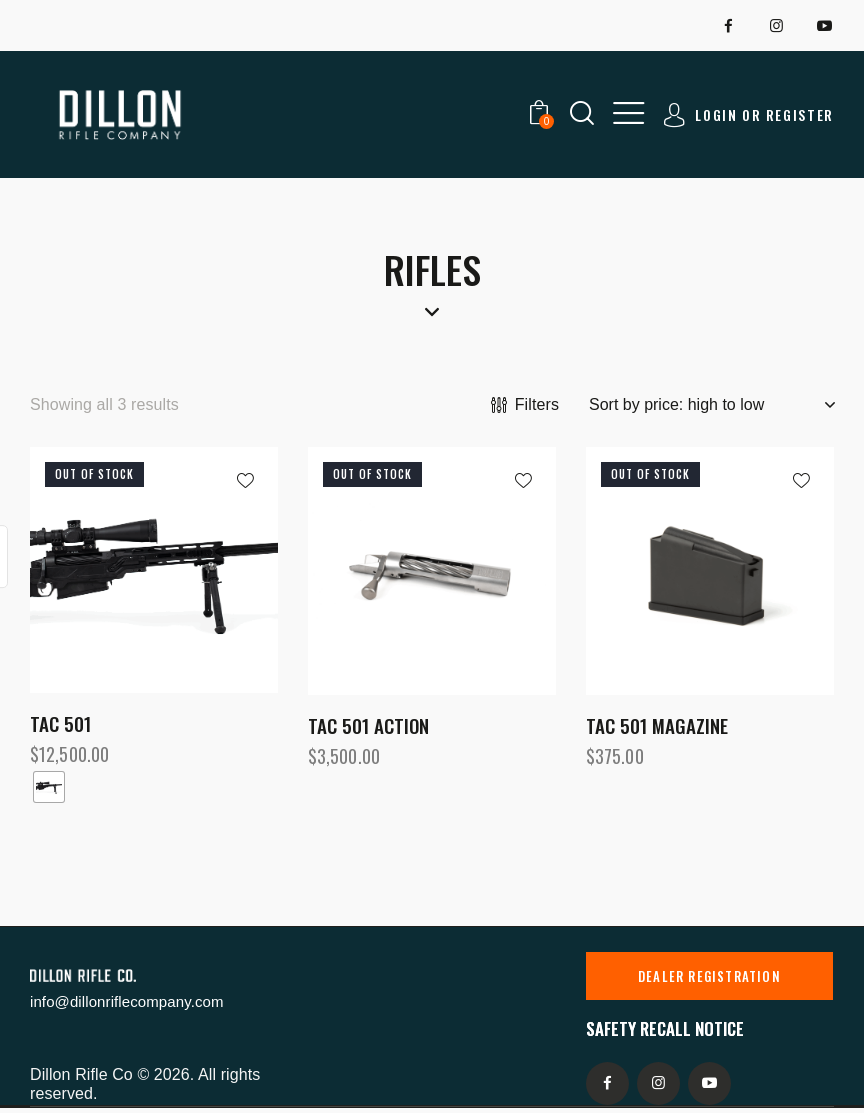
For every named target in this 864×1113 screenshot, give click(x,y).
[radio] (49, 787)
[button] (628, 113)
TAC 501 (60, 723)
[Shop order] (711, 405)
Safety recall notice (665, 1028)
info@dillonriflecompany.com (127, 1001)
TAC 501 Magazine (657, 725)
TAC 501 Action (368, 725)
